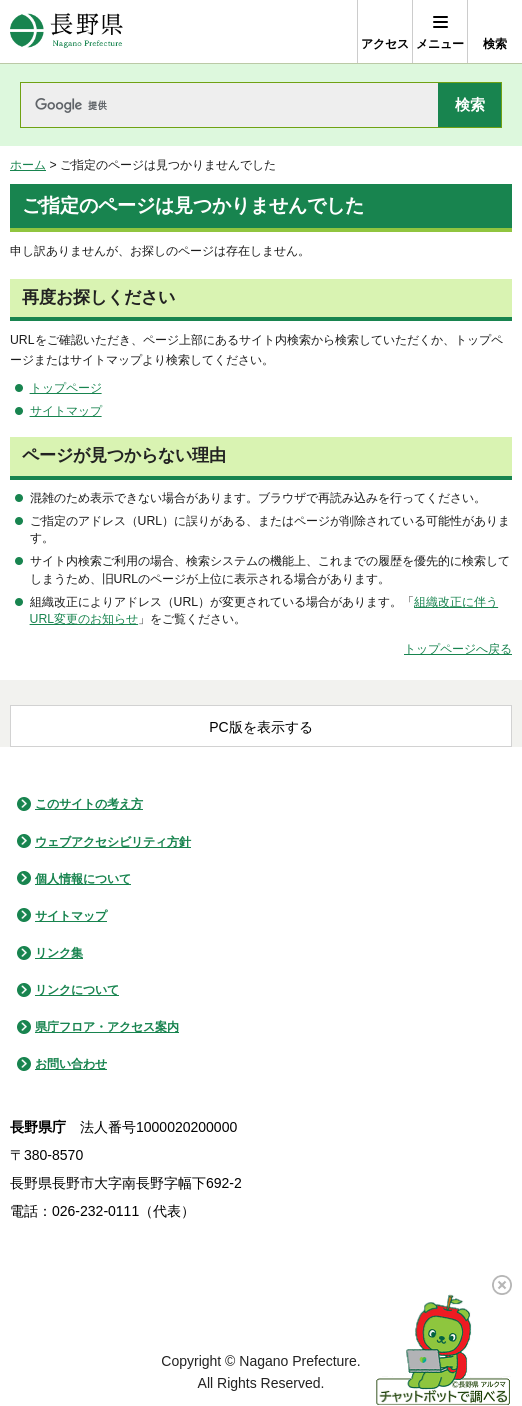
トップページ (66, 388)
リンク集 (59, 953)
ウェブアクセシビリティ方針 (113, 842)
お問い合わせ (71, 1064)
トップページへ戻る (458, 649)
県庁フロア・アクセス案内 (107, 1027)
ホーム (28, 165)
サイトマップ (66, 411)
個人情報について (83, 879)
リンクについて (77, 990)
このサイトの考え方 (89, 804)
